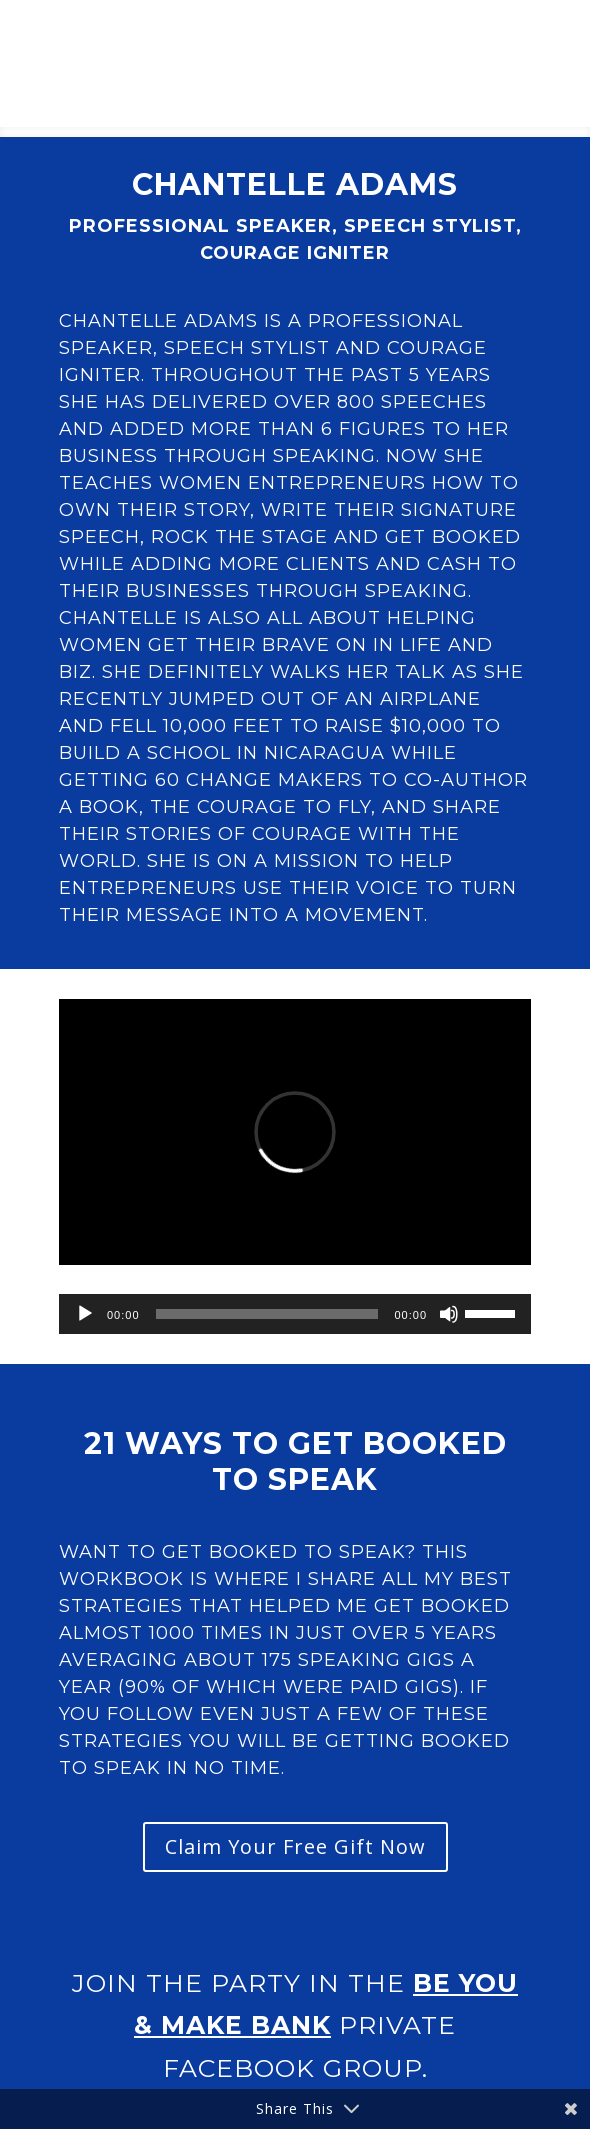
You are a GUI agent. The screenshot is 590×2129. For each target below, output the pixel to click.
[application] (295, 1314)
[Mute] (449, 1314)
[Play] (85, 1314)
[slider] (267, 1314)
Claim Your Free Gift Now (295, 1846)
